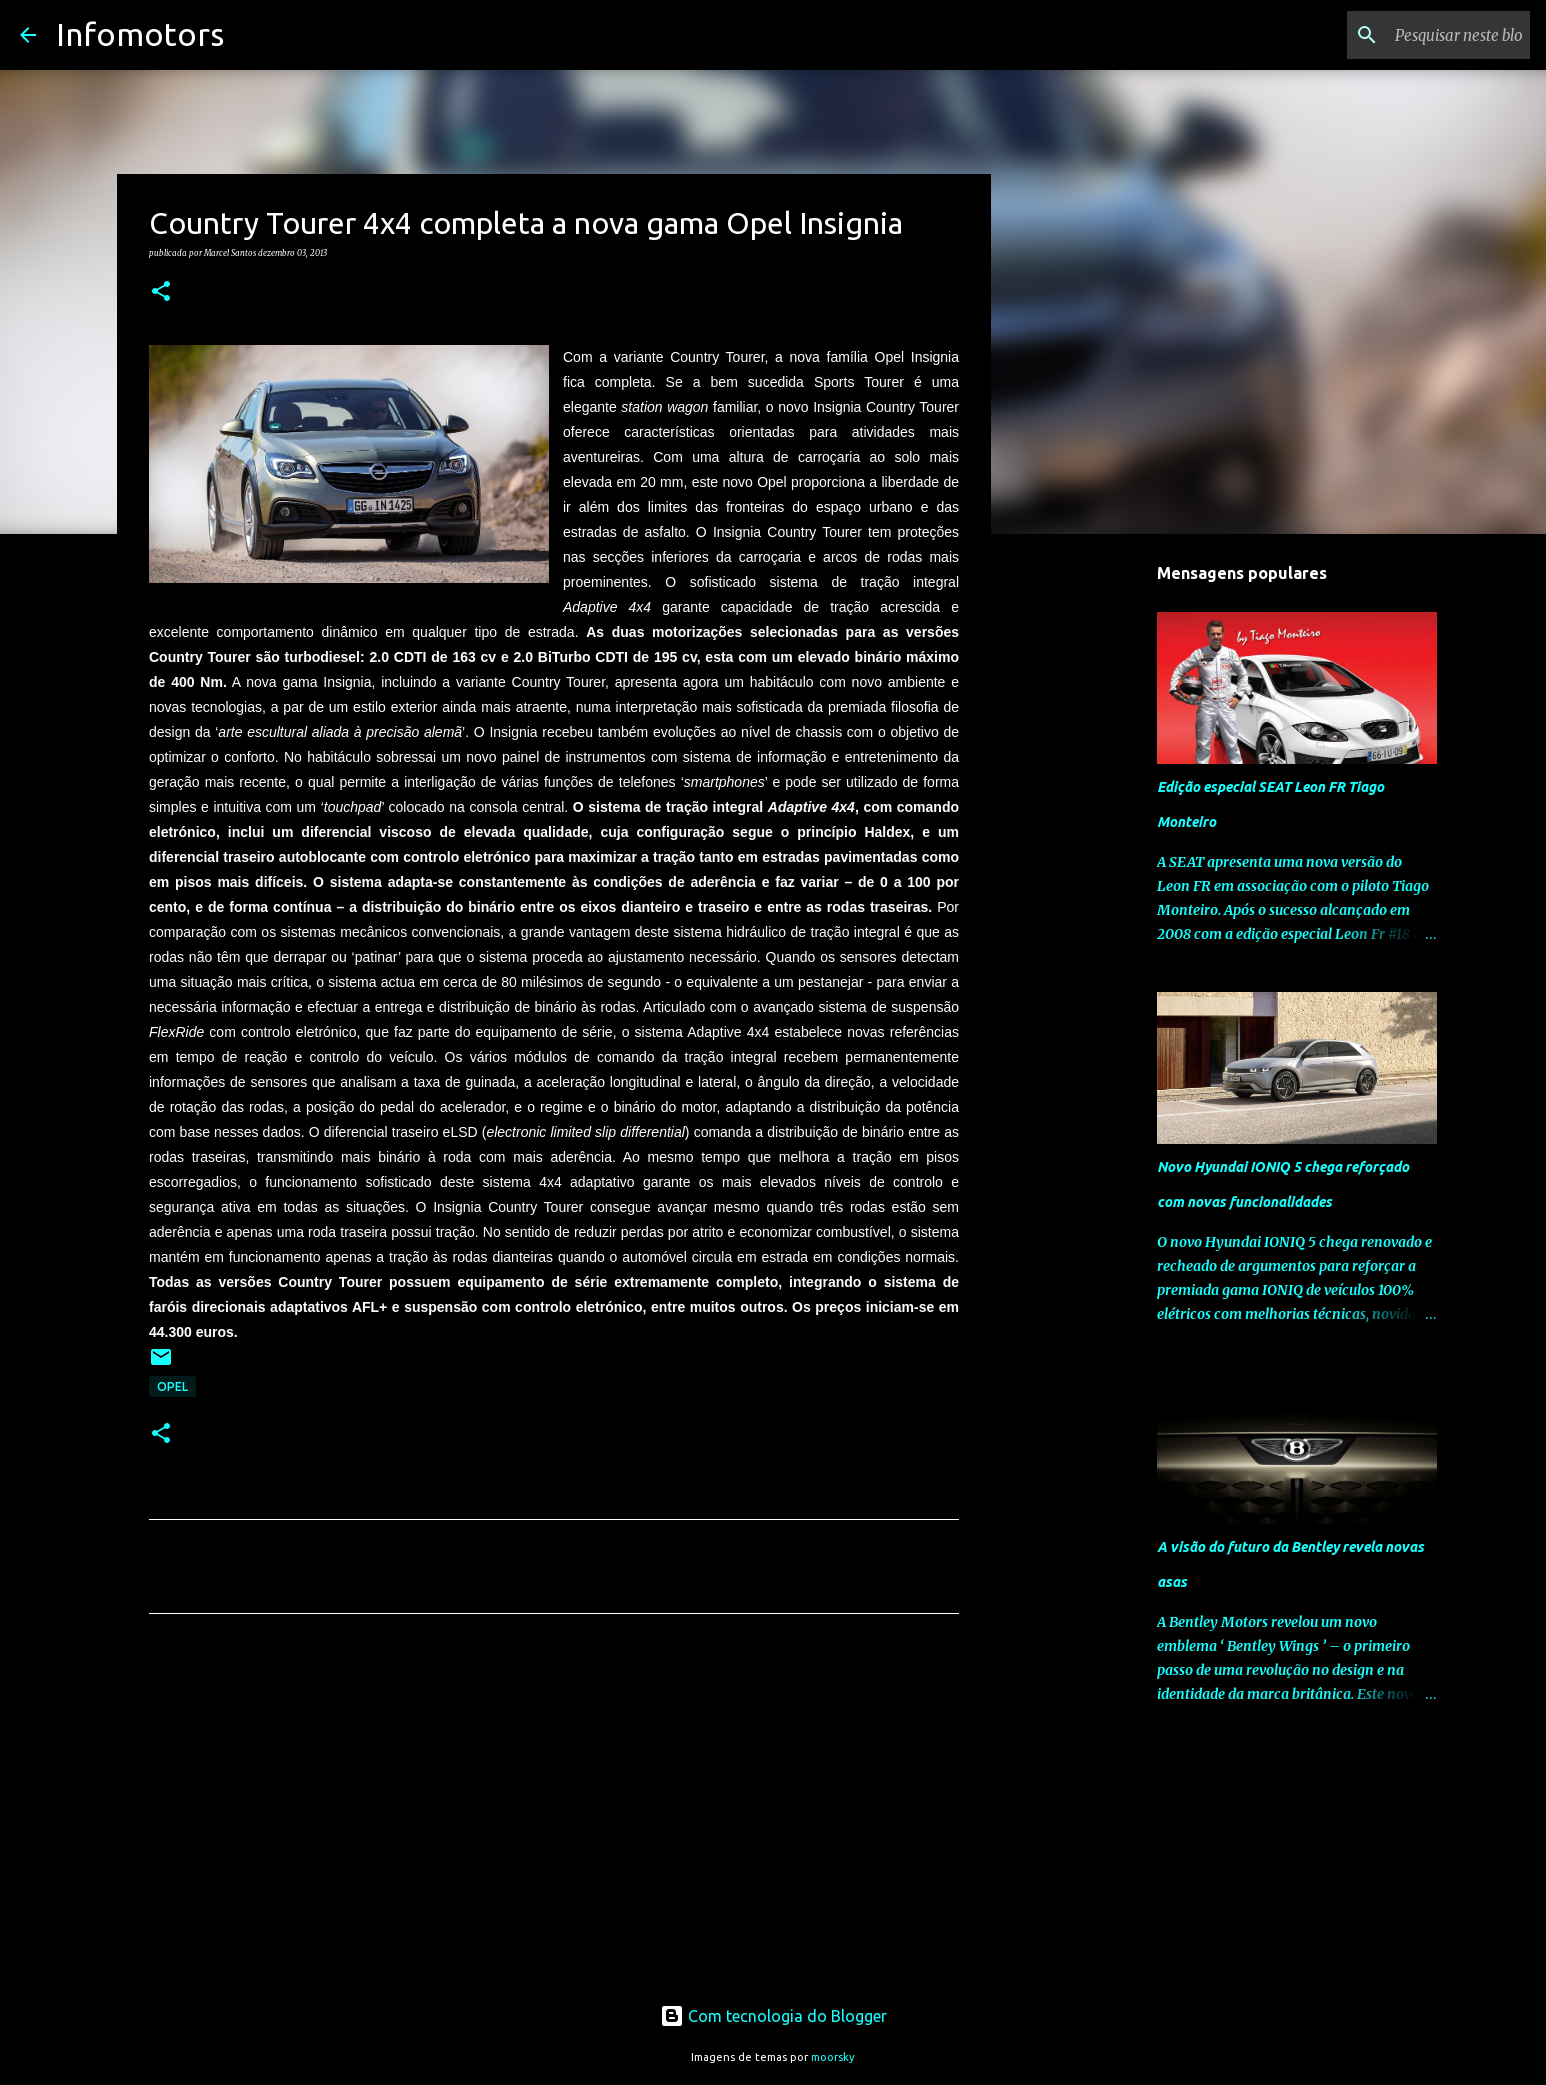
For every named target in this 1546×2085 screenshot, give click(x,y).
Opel (172, 1386)
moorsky (833, 2057)
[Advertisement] (554, 1816)
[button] (161, 292)
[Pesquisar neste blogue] (1425, 35)
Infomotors (140, 34)
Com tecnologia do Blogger (773, 2016)
